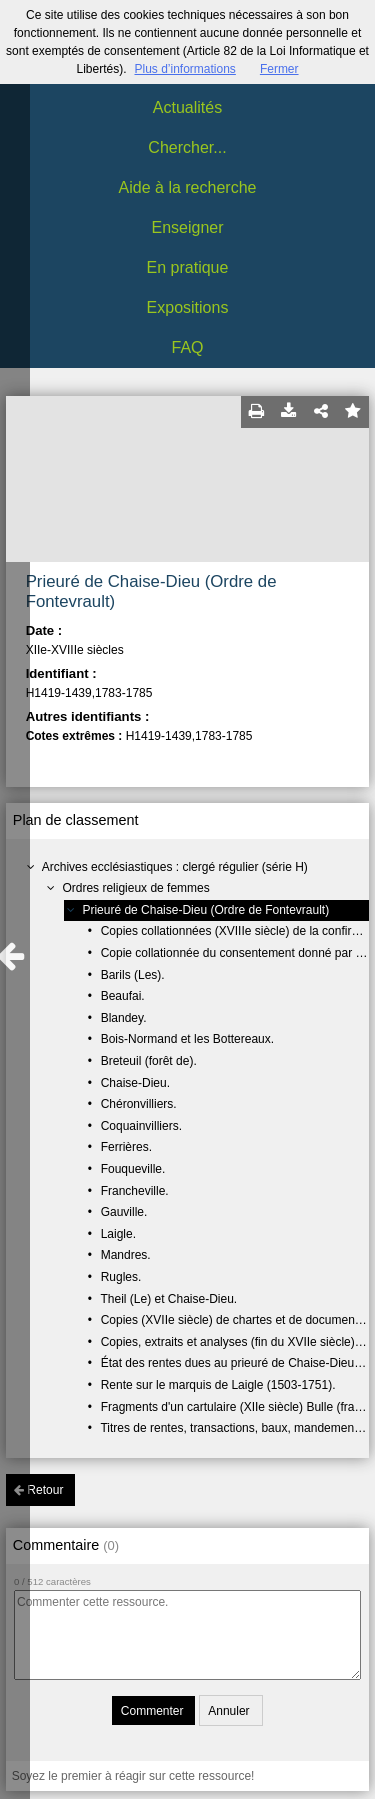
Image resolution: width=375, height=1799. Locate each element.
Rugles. (121, 1277)
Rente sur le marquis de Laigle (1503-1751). (218, 1385)
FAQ (187, 347)
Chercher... (187, 147)
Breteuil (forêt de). (149, 1061)
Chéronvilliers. (139, 1104)
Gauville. (124, 1212)
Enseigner (187, 227)
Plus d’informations (184, 69)
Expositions (188, 307)
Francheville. (135, 1191)
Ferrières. (126, 1147)
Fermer (279, 69)
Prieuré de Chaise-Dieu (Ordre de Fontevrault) (205, 910)
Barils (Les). (133, 975)
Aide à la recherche (188, 187)
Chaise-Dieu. (135, 1083)
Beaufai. (123, 996)
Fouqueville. (133, 1169)
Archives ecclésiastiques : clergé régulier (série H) (175, 867)
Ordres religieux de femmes (135, 888)
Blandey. (124, 1018)
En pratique (188, 267)
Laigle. (118, 1234)
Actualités (187, 107)
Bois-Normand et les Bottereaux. (187, 1039)
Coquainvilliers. (141, 1126)
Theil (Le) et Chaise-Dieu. (168, 1299)
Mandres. (126, 1255)
